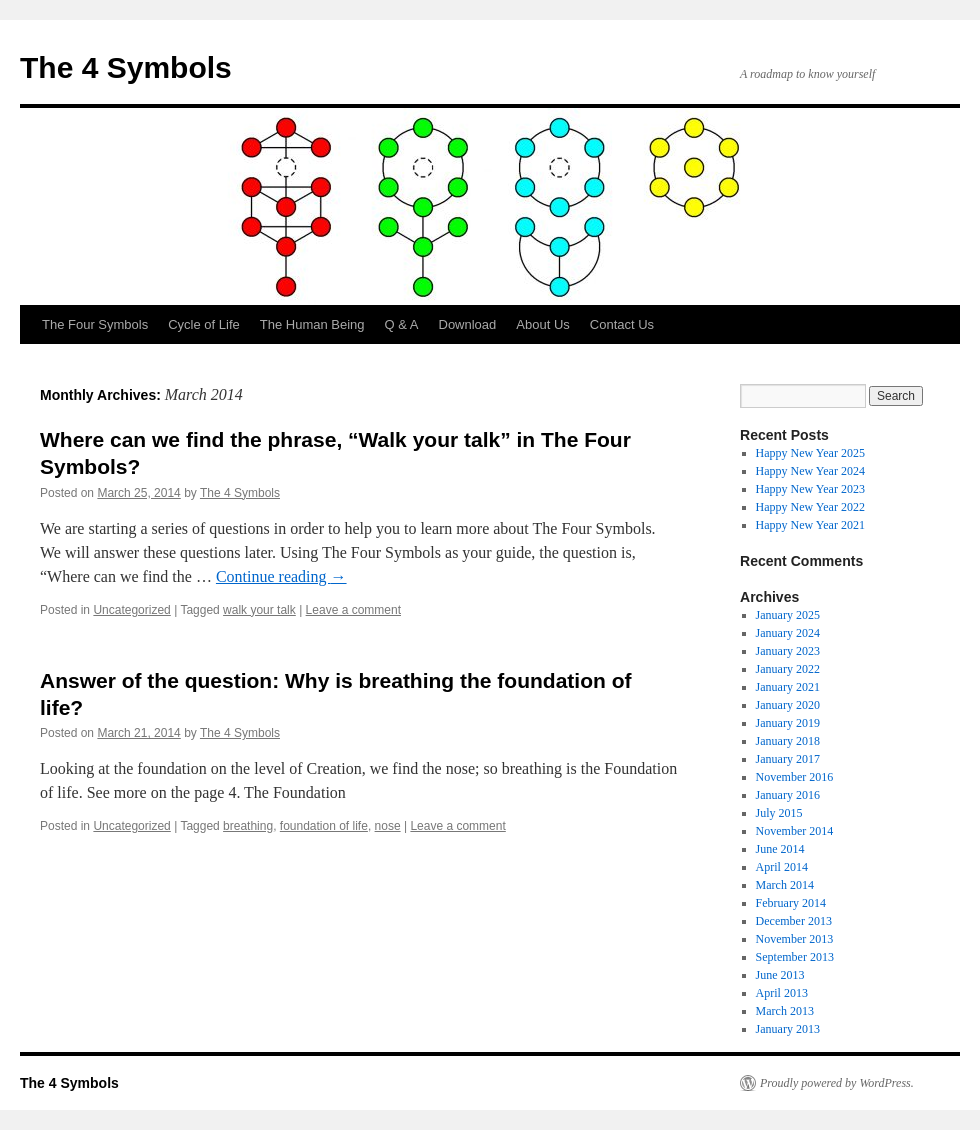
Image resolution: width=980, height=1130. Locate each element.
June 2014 (780, 849)
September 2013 (795, 957)
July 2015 (779, 813)
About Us (542, 324)
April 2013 (782, 993)
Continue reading (281, 576)
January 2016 (788, 795)
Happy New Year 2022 (810, 507)
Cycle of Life (204, 324)
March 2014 (785, 885)
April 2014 (782, 867)
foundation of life (324, 826)
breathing (248, 826)
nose (388, 826)
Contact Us (622, 324)
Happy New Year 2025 (810, 453)
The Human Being (312, 324)
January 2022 (788, 669)
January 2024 (788, 633)
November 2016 (795, 777)
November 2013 (795, 939)
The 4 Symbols (126, 67)
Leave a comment (353, 610)
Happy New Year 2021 (810, 525)
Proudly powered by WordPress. (837, 1083)
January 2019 (788, 723)
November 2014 (795, 831)
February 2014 (791, 903)
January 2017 (788, 759)
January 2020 (788, 705)
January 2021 (788, 687)
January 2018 (788, 741)
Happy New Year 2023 (810, 489)
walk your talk (259, 610)
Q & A (402, 324)
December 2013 (794, 921)
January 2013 (788, 1029)
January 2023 (788, 651)
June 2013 (780, 975)
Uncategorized (131, 610)
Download (468, 324)
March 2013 (785, 1011)
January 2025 (788, 615)
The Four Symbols (95, 324)
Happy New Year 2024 (810, 471)
